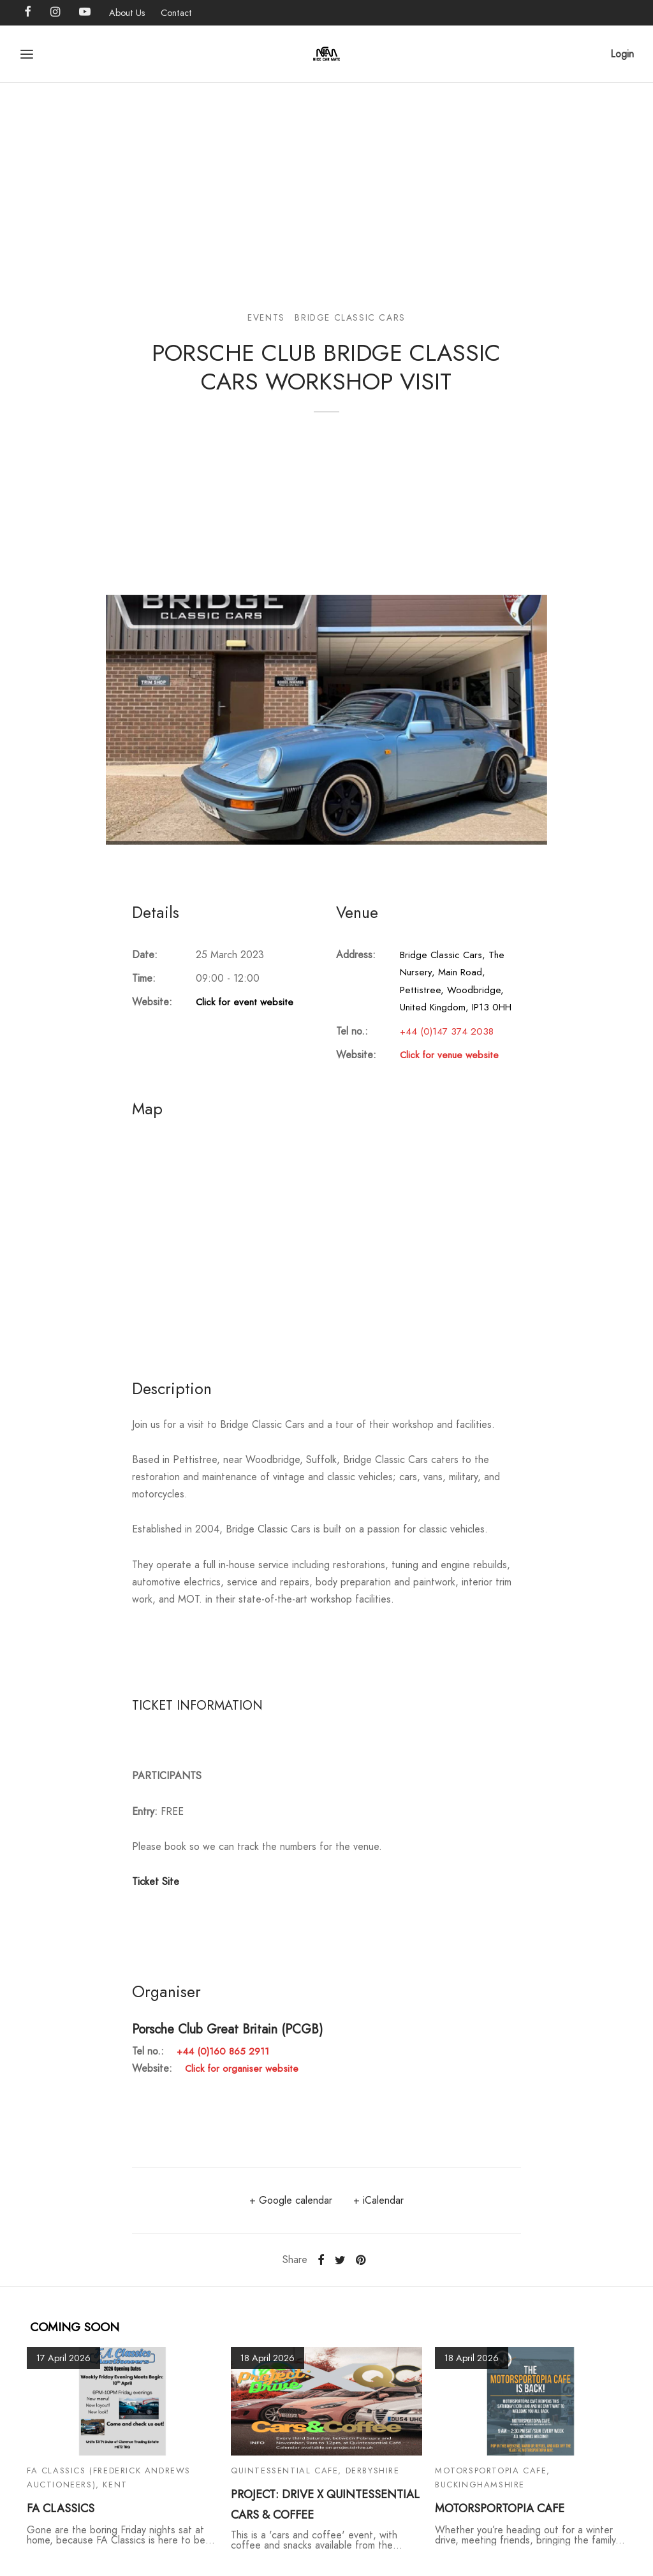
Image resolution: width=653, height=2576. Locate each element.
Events (266, 317)
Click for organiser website (241, 2069)
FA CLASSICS (60, 2508)
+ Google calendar (290, 2200)
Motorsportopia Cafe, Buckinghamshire (492, 2477)
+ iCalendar (378, 2200)
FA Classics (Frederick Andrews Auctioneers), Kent (109, 2477)
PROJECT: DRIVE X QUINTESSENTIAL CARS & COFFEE (325, 2504)
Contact (176, 12)
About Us (127, 12)
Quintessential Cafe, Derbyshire (315, 2470)
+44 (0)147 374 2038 (447, 1031)
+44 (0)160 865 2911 (223, 2051)
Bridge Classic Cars (350, 317)
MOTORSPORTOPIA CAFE (499, 2508)
